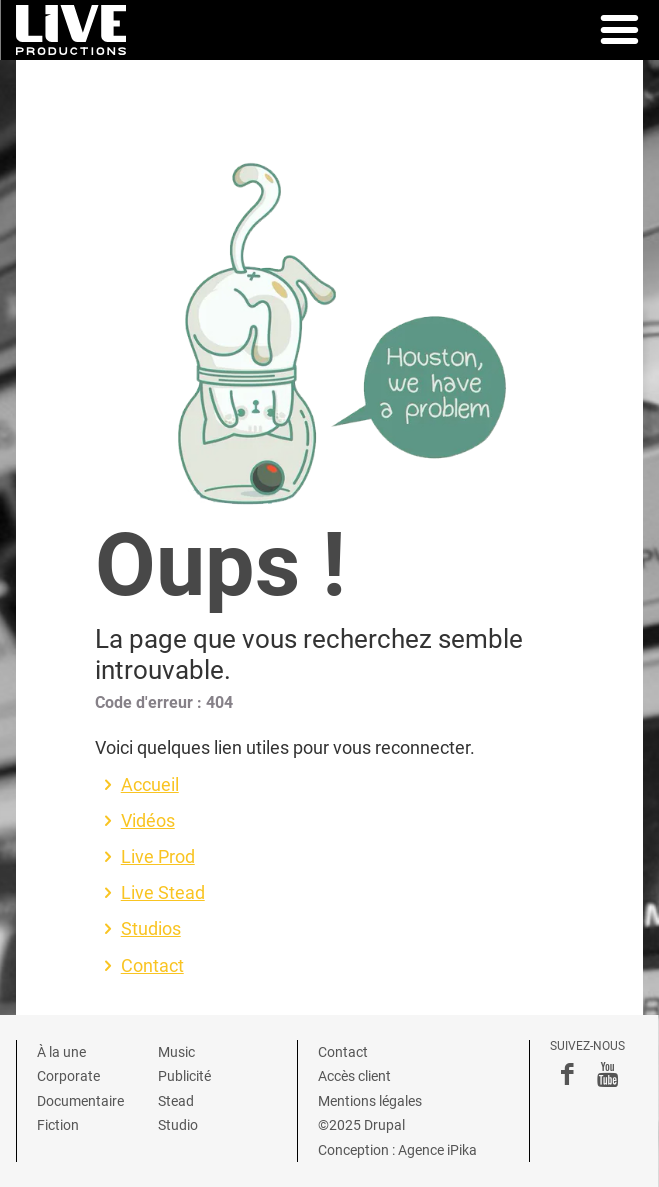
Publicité (184, 1076)
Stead (176, 1101)
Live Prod (158, 857)
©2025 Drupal (361, 1125)
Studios (151, 929)
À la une (61, 1052)
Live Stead (163, 893)
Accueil (150, 785)
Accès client (354, 1076)
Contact (152, 966)
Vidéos (148, 821)
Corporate (68, 1076)
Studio (178, 1125)
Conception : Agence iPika (397, 1150)
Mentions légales (370, 1101)
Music (176, 1052)
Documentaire (80, 1101)
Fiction (58, 1125)
